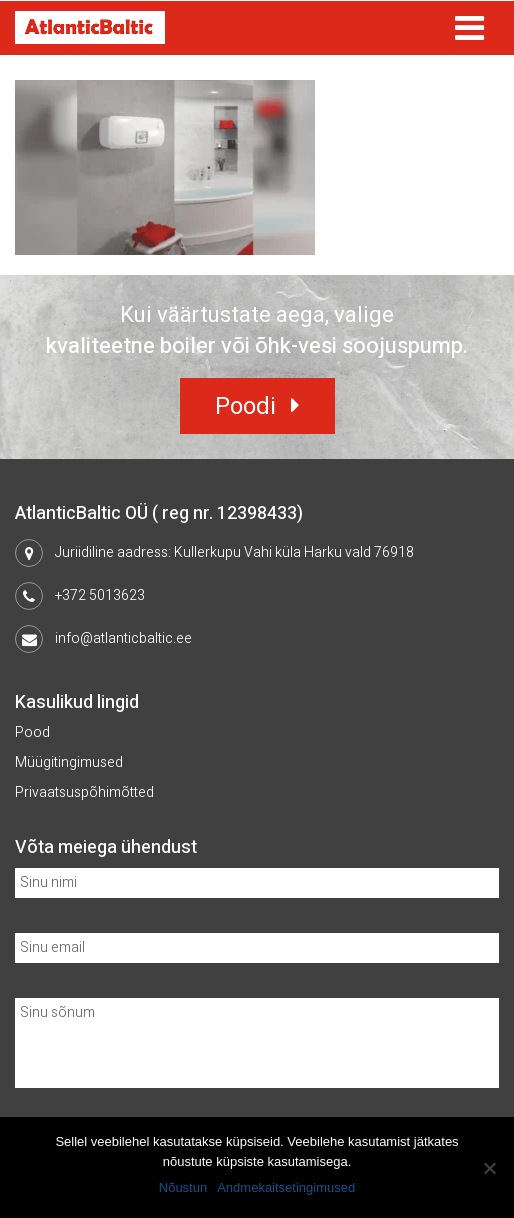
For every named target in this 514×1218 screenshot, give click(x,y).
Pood (32, 732)
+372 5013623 (100, 595)
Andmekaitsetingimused (286, 1187)
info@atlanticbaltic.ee (123, 638)
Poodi (245, 406)
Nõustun (183, 1187)
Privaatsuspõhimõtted (84, 792)
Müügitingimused (69, 762)
